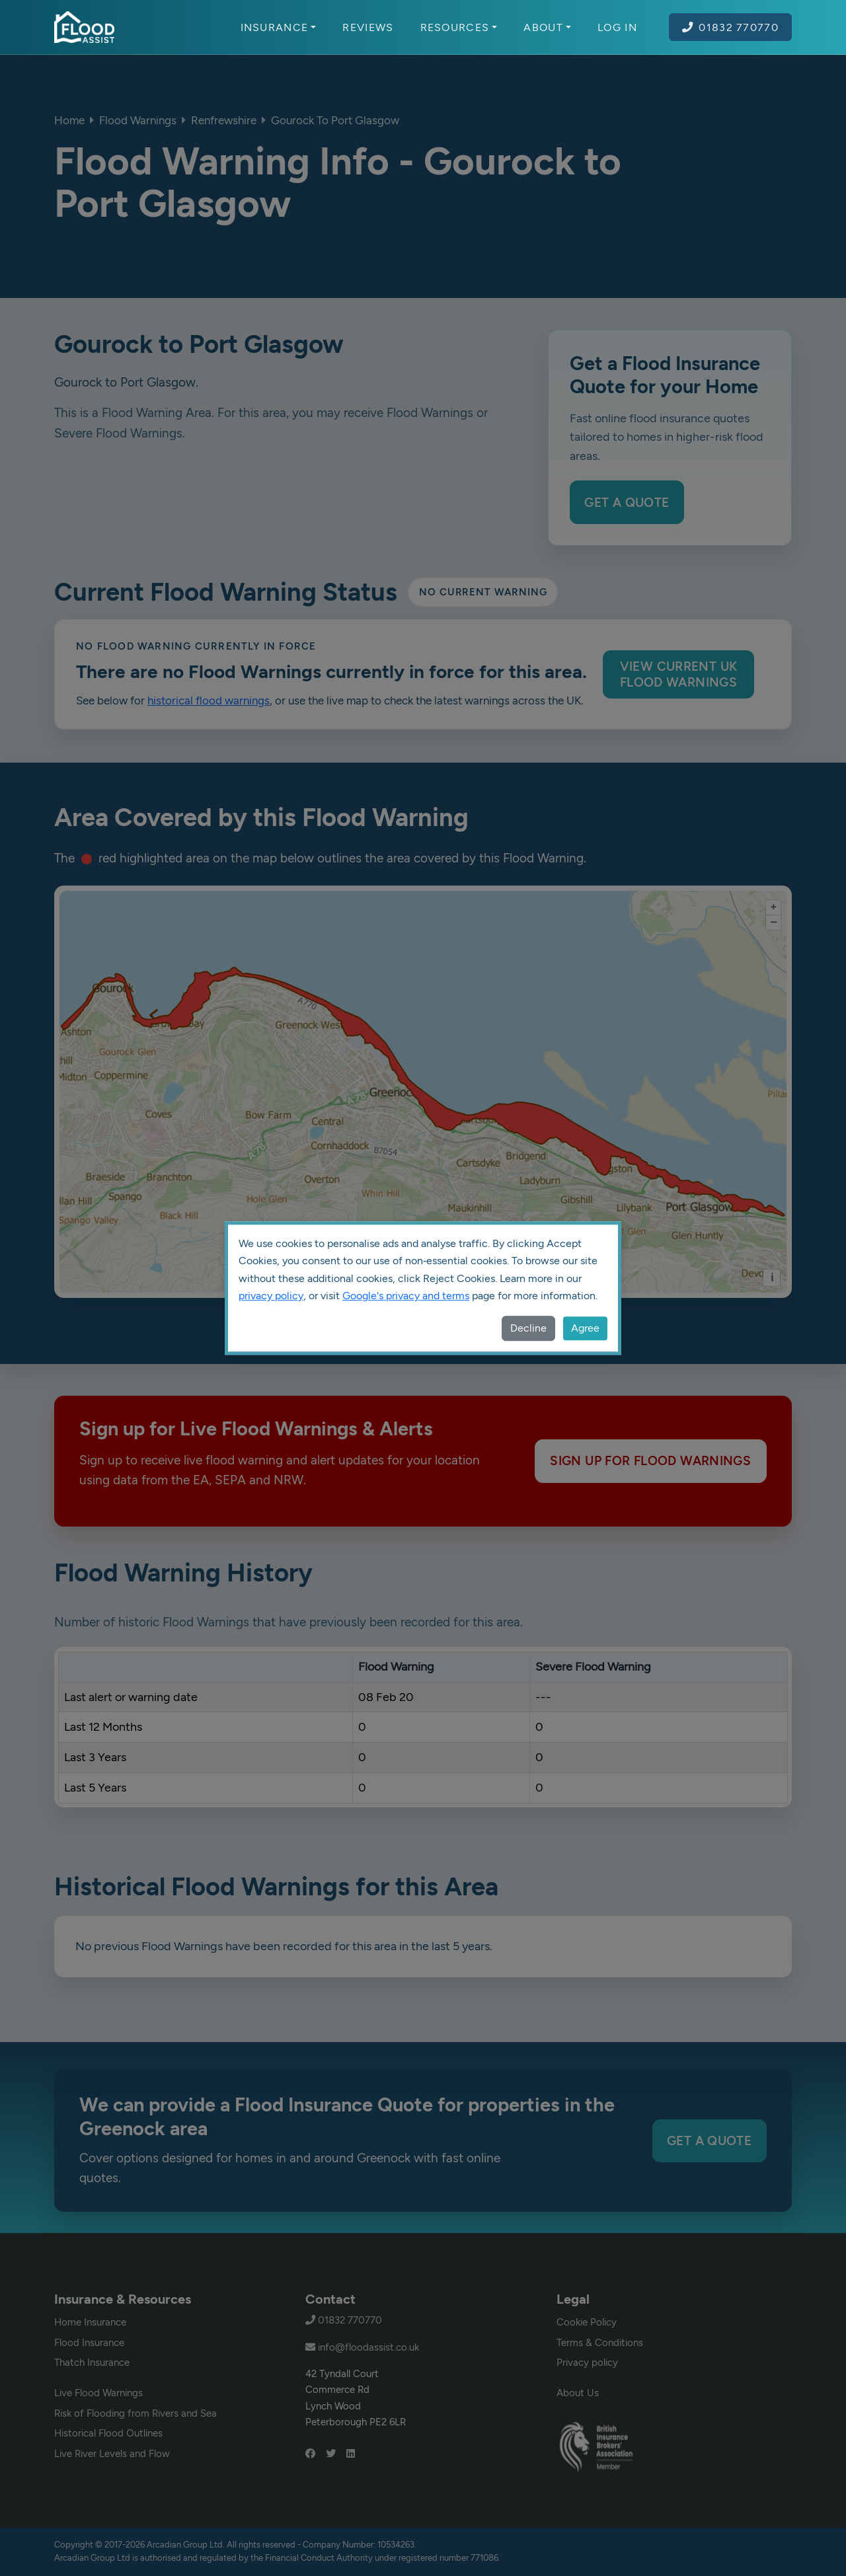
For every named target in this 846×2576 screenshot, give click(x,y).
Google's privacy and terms (405, 1295)
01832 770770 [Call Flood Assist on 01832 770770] (730, 27)
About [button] (547, 27)
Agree (585, 1328)
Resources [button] (459, 27)
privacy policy (271, 1295)
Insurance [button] (279, 27)
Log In (617, 27)
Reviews (367, 27)
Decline (528, 1328)
